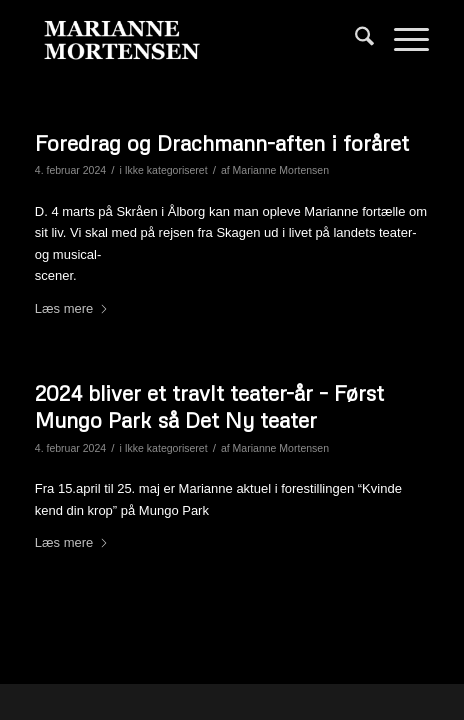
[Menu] (401, 40)
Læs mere (72, 308)
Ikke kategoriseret (166, 170)
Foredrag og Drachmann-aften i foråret (222, 143)
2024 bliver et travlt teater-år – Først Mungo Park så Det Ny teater (209, 406)
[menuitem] (354, 40)
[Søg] (354, 40)
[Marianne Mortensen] (193, 40)
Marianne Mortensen (281, 170)
